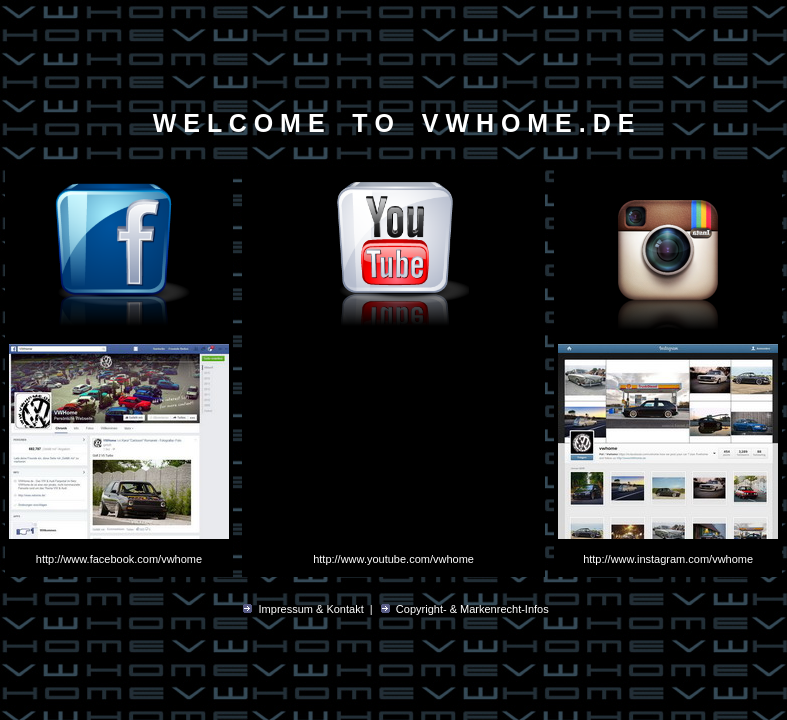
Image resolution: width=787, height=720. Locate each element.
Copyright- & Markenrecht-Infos (472, 609)
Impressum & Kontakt (311, 609)
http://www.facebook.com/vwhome (119, 559)
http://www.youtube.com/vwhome (393, 559)
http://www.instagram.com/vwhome (668, 559)
